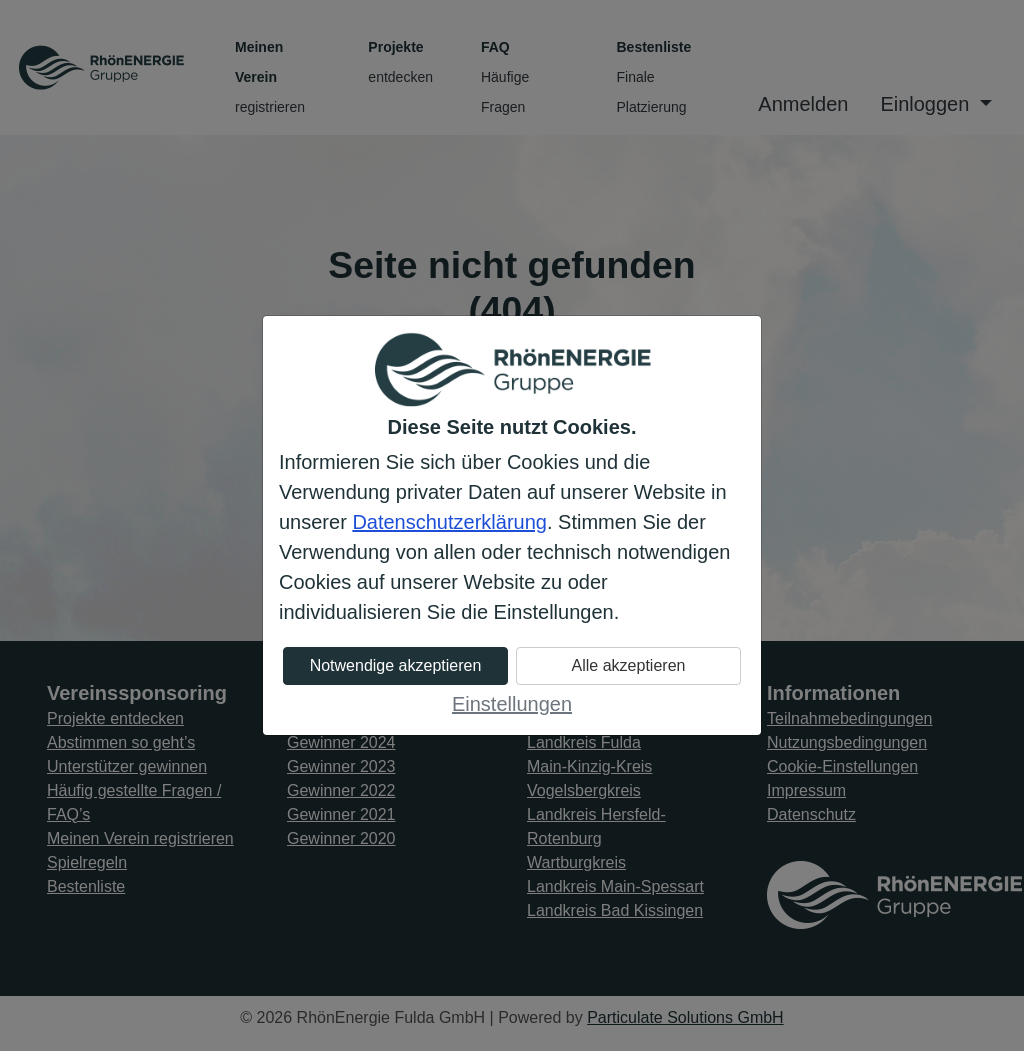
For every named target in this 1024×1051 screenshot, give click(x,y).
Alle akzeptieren (629, 665)
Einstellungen (512, 704)
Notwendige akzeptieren (396, 665)
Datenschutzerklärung (449, 522)
